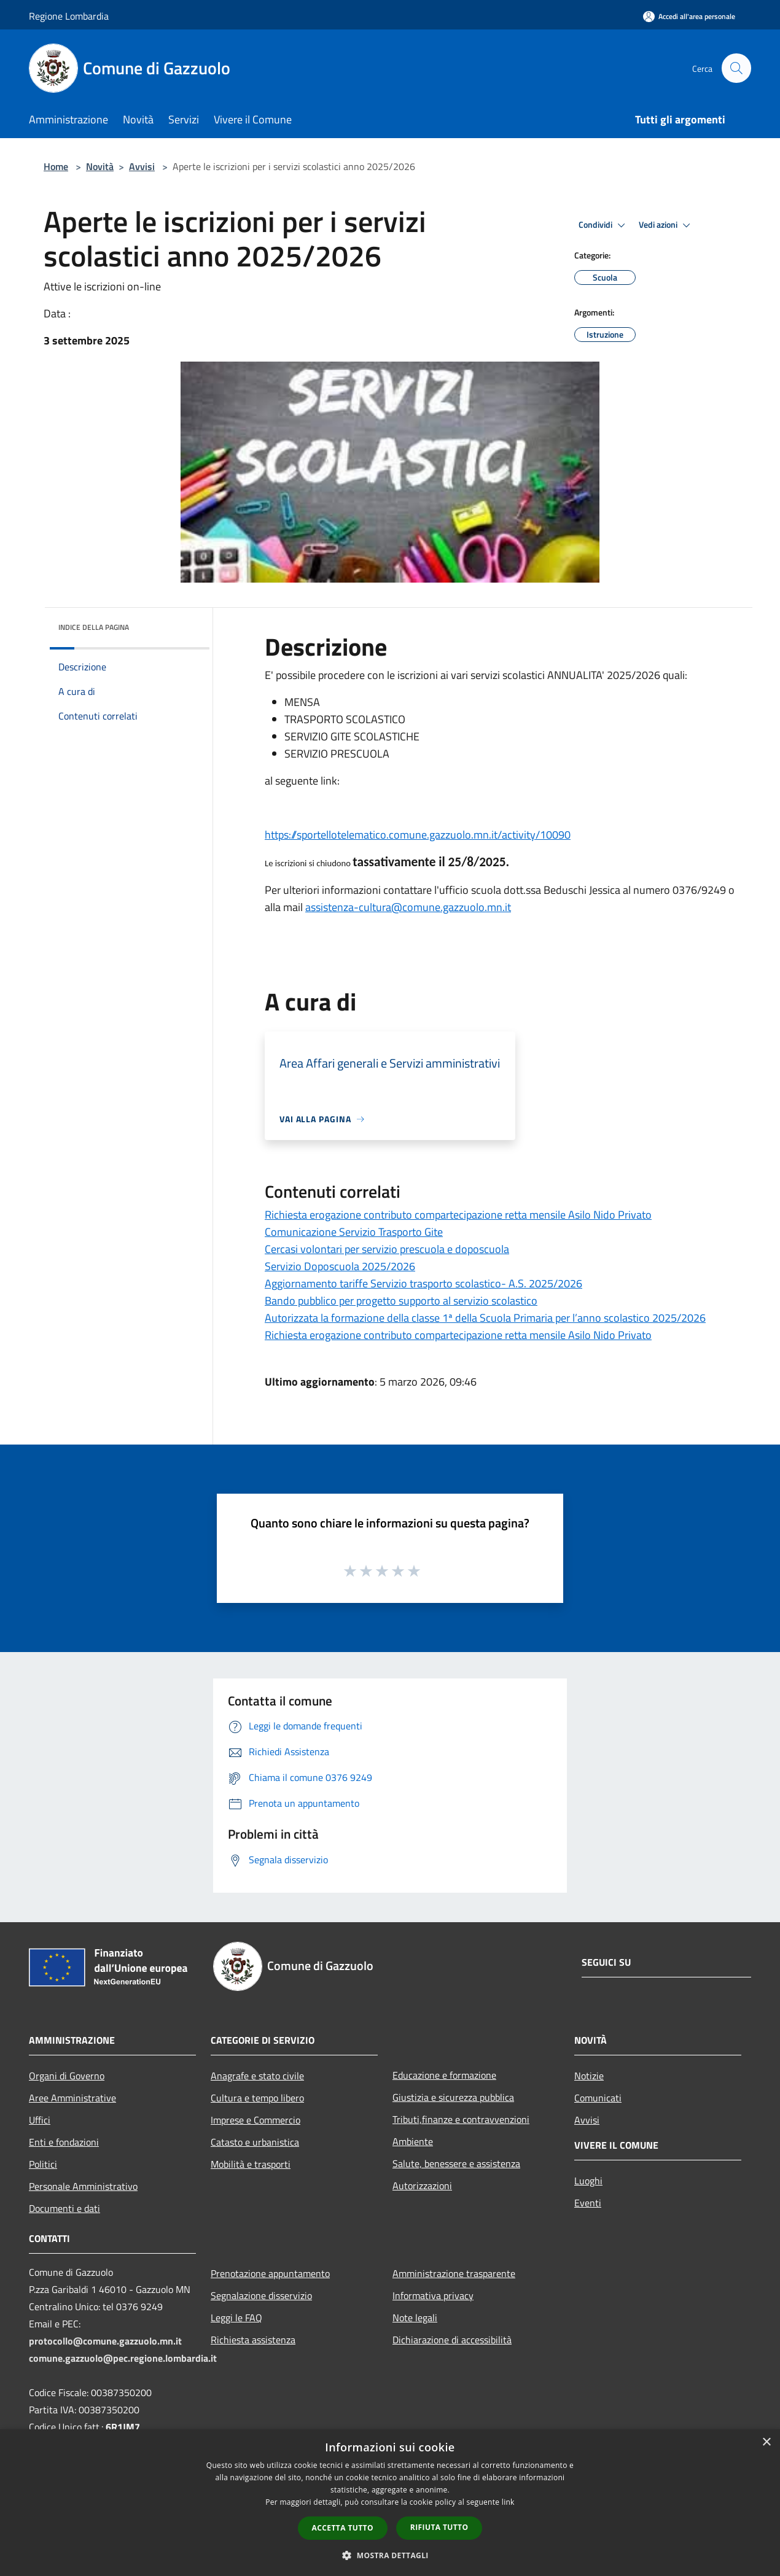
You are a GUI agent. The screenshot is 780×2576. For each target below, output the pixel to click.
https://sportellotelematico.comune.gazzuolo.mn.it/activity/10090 (418, 834)
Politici (43, 2164)
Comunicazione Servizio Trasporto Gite (354, 1232)
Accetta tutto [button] (342, 2528)
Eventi (587, 2202)
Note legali (414, 2317)
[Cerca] (736, 68)
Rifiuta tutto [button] (439, 2527)
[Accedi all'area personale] (689, 16)
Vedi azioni (666, 225)
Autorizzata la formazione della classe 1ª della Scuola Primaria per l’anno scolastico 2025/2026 (485, 1317)
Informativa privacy (433, 2295)
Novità (100, 166)
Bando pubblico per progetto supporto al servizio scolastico (401, 1300)
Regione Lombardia (69, 16)
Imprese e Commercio (255, 2119)
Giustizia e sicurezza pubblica (453, 2097)
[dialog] (390, 2502)
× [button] (766, 2442)
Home (56, 166)
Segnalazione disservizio (261, 2295)
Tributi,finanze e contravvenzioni (460, 2119)
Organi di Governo (66, 2075)
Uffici (39, 2119)
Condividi (604, 225)
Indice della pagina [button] (93, 627)
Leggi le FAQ (236, 2317)
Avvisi (142, 166)
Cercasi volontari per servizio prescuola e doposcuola (387, 1249)
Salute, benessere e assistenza (456, 2163)
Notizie (589, 2075)
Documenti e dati (64, 2208)
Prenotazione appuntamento (270, 2273)
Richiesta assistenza (253, 2339)
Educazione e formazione (444, 2075)
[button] (390, 2555)
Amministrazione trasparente (453, 2273)
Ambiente (412, 2141)
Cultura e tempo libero (257, 2097)
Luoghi (588, 2180)
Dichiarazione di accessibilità (452, 2339)
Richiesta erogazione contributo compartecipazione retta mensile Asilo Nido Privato (458, 1214)
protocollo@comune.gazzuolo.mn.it (105, 2341)
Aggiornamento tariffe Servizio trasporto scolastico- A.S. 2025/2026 (423, 1283)
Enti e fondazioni (64, 2142)
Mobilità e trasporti (251, 2164)
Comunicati (598, 2097)
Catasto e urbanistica (255, 2142)
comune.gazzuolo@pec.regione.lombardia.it (123, 2358)
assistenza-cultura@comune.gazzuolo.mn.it (408, 907)
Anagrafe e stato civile (257, 2075)
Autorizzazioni (422, 2185)
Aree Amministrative (72, 2097)
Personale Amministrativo (83, 2186)
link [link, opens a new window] (508, 2502)
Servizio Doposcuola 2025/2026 (340, 1266)
